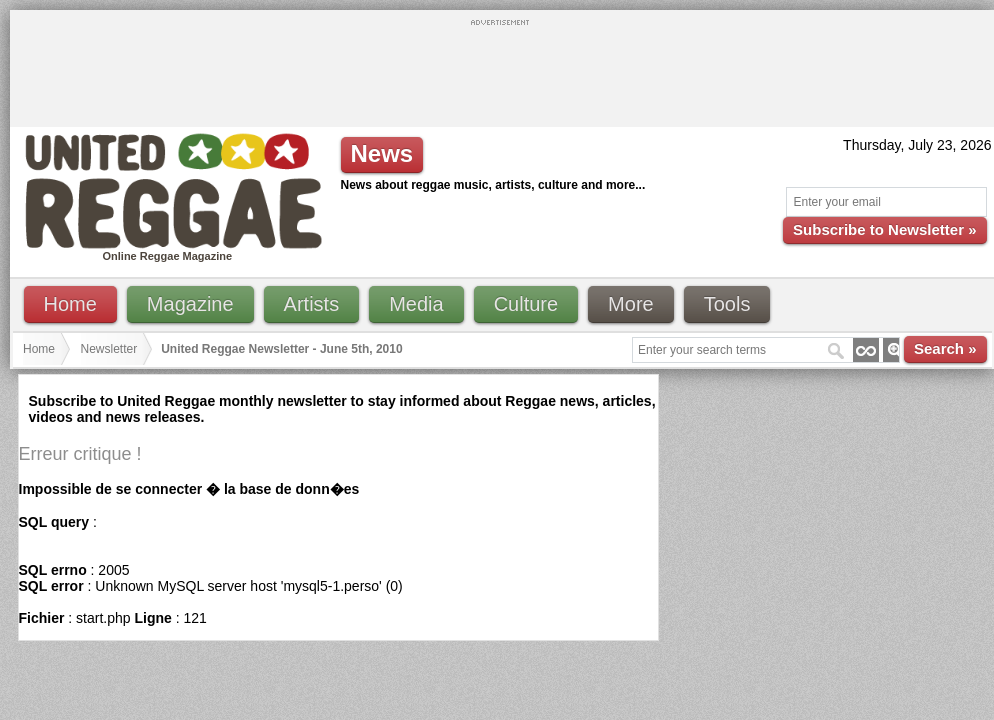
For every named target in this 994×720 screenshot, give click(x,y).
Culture (526, 304)
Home (70, 304)
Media (416, 304)
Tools (727, 304)
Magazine (190, 304)
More (631, 304)
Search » (945, 348)
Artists (312, 304)
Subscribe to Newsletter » (884, 229)
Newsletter (109, 349)
